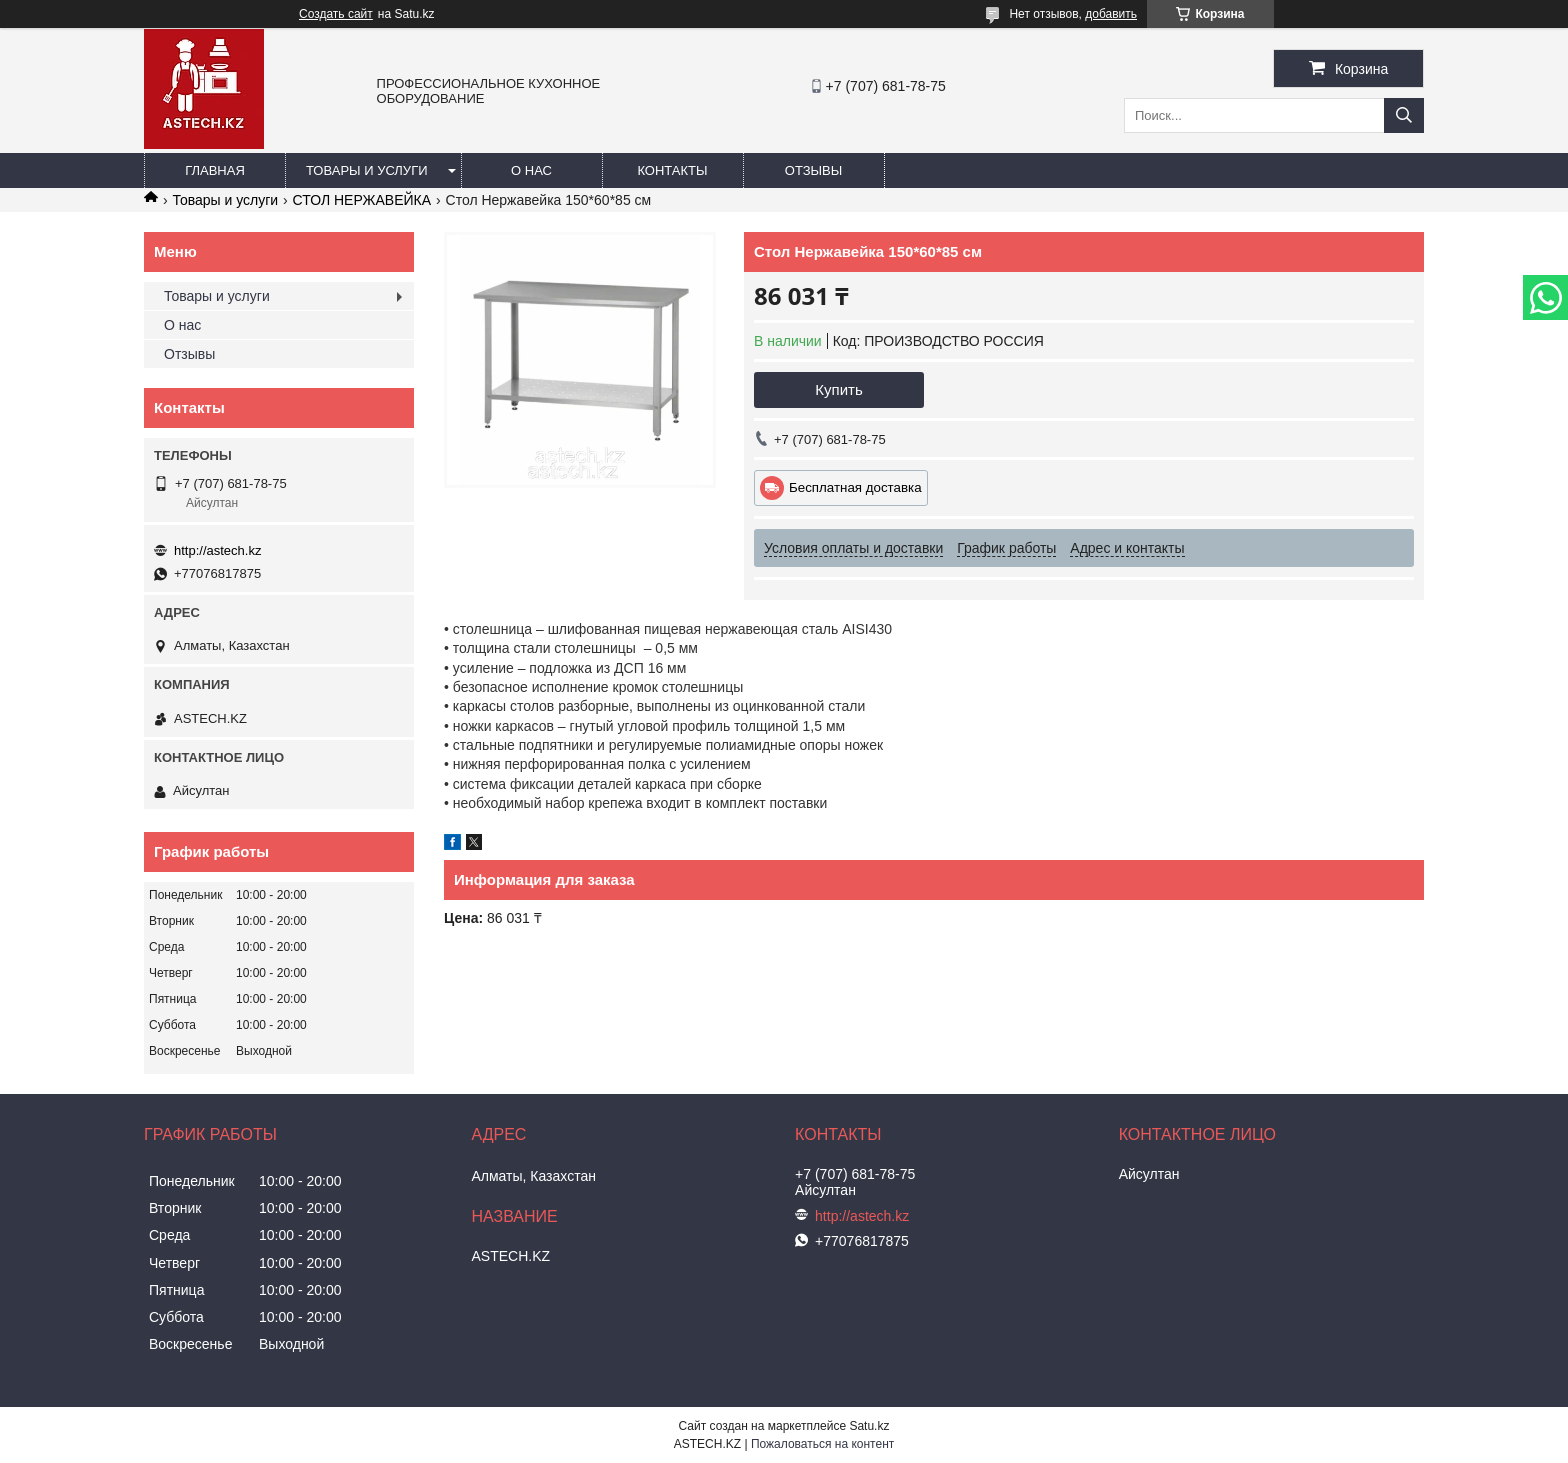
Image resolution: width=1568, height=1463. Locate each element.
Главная (215, 170)
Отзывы (813, 170)
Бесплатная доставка (855, 487)
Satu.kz (869, 1426)
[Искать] (1404, 115)
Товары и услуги (367, 170)
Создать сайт (336, 14)
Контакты (672, 170)
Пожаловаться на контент (822, 1444)
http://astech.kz (217, 550)
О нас (531, 170)
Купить (838, 389)
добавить (1111, 14)
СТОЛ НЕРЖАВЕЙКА (362, 200)
